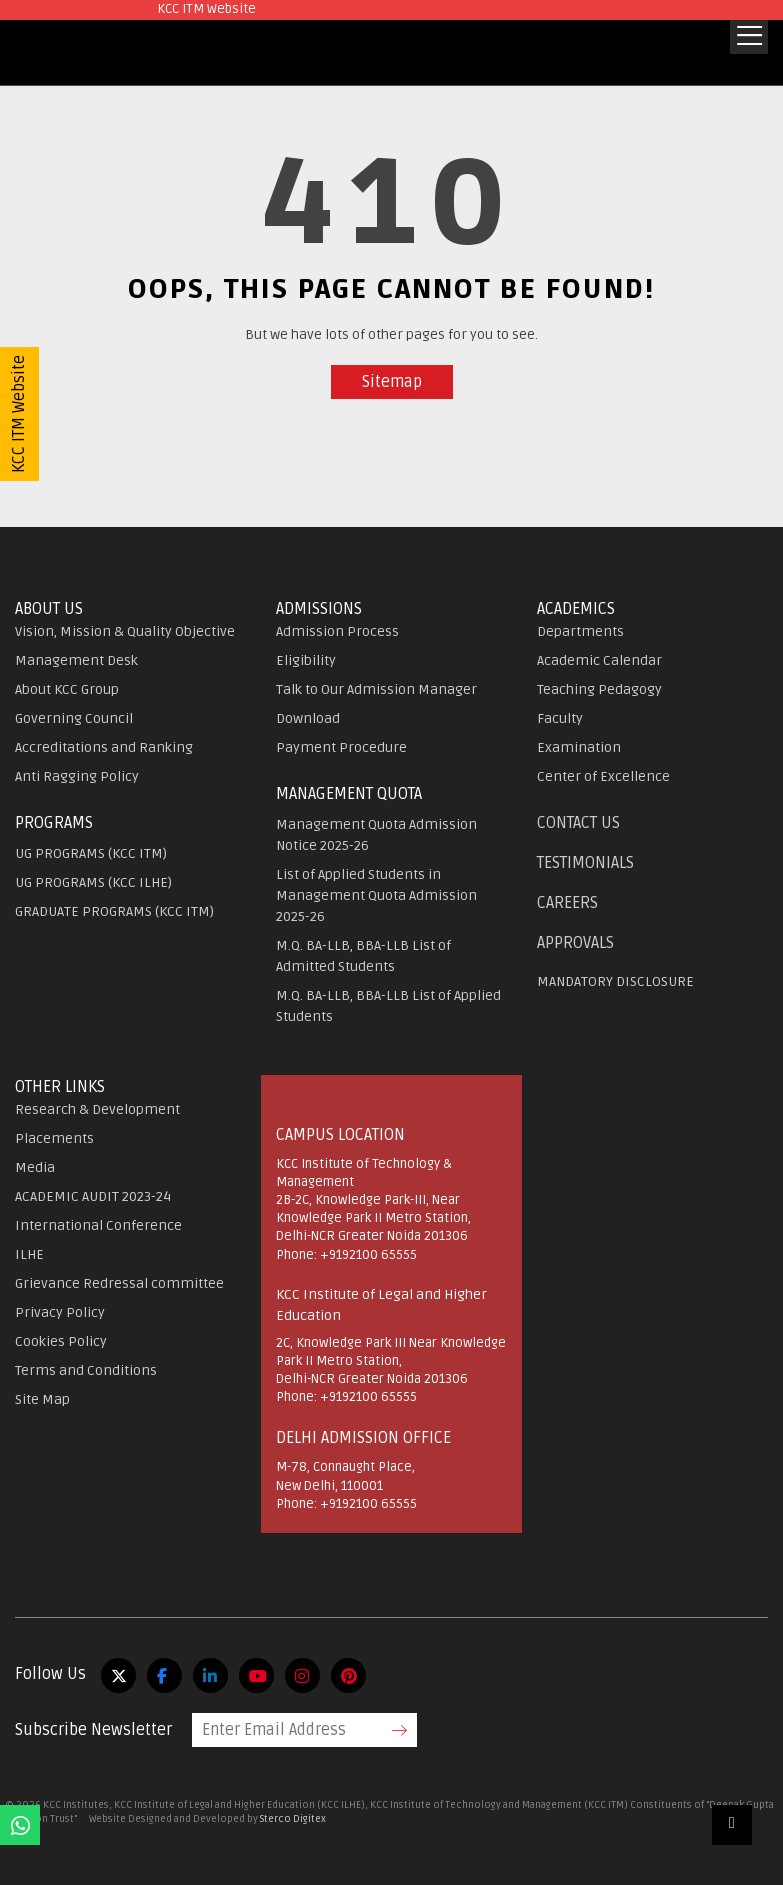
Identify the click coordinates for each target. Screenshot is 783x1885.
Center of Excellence (603, 776)
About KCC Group (67, 689)
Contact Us (578, 823)
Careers (567, 903)
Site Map (42, 1399)
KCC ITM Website (19, 414)
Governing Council (74, 718)
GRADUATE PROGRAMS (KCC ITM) (114, 911)
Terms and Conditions (86, 1370)
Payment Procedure (341, 747)
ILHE (29, 1254)
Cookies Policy (61, 1341)
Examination (579, 747)
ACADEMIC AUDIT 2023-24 (93, 1196)
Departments (580, 631)
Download (308, 718)
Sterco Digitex (293, 1819)
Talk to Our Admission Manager (376, 689)
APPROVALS (575, 943)
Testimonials (585, 863)
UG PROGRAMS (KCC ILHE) (93, 882)
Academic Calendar (599, 660)
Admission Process (337, 631)
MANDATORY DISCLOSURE (615, 981)
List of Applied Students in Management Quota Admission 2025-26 (376, 895)
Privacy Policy (60, 1312)
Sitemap (392, 382)
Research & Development (97, 1109)
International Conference (98, 1225)
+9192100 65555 (368, 1255)
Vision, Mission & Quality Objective (125, 631)
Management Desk (76, 660)
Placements (54, 1138)
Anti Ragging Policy (77, 776)
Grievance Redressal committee (119, 1283)
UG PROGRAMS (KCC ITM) (91, 853)
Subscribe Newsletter (93, 1730)
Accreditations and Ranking (104, 747)
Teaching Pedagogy (599, 689)
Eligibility (306, 660)
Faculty (560, 718)
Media (35, 1167)
